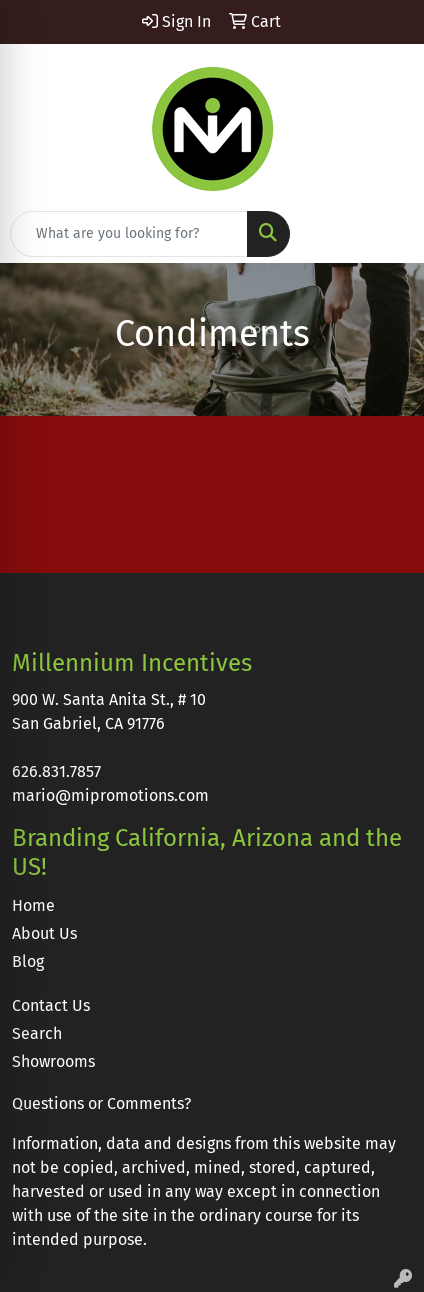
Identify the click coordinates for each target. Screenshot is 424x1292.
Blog (28, 961)
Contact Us (51, 1005)
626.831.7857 (56, 771)
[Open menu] (384, 234)
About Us (44, 933)
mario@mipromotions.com (110, 795)
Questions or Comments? (101, 1103)
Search (37, 1033)
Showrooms (53, 1061)
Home (33, 905)
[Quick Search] (129, 234)
